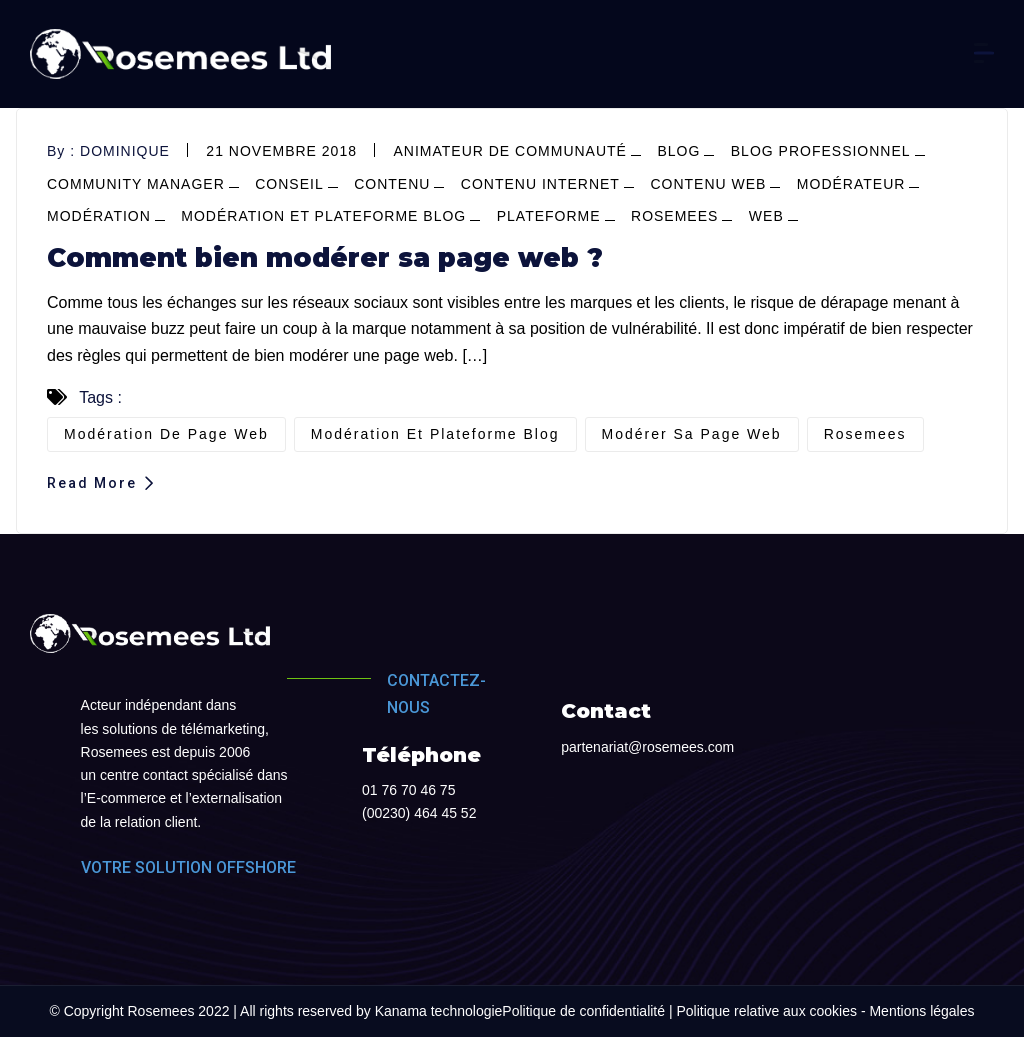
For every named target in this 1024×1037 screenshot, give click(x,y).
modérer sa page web (692, 434)
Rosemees (674, 216)
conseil (289, 184)
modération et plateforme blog (323, 216)
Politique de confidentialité (583, 1011)
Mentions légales (921, 1011)
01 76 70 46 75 (408, 790)
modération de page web (166, 434)
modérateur (851, 184)
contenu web (708, 184)
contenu (392, 184)
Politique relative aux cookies (766, 1011)
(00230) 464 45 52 (419, 813)
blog (678, 151)
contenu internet (540, 184)
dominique (125, 151)
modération (99, 216)
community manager (136, 184)
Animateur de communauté (510, 151)
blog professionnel (821, 151)
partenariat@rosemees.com (647, 747)
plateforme (549, 216)
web (766, 216)
